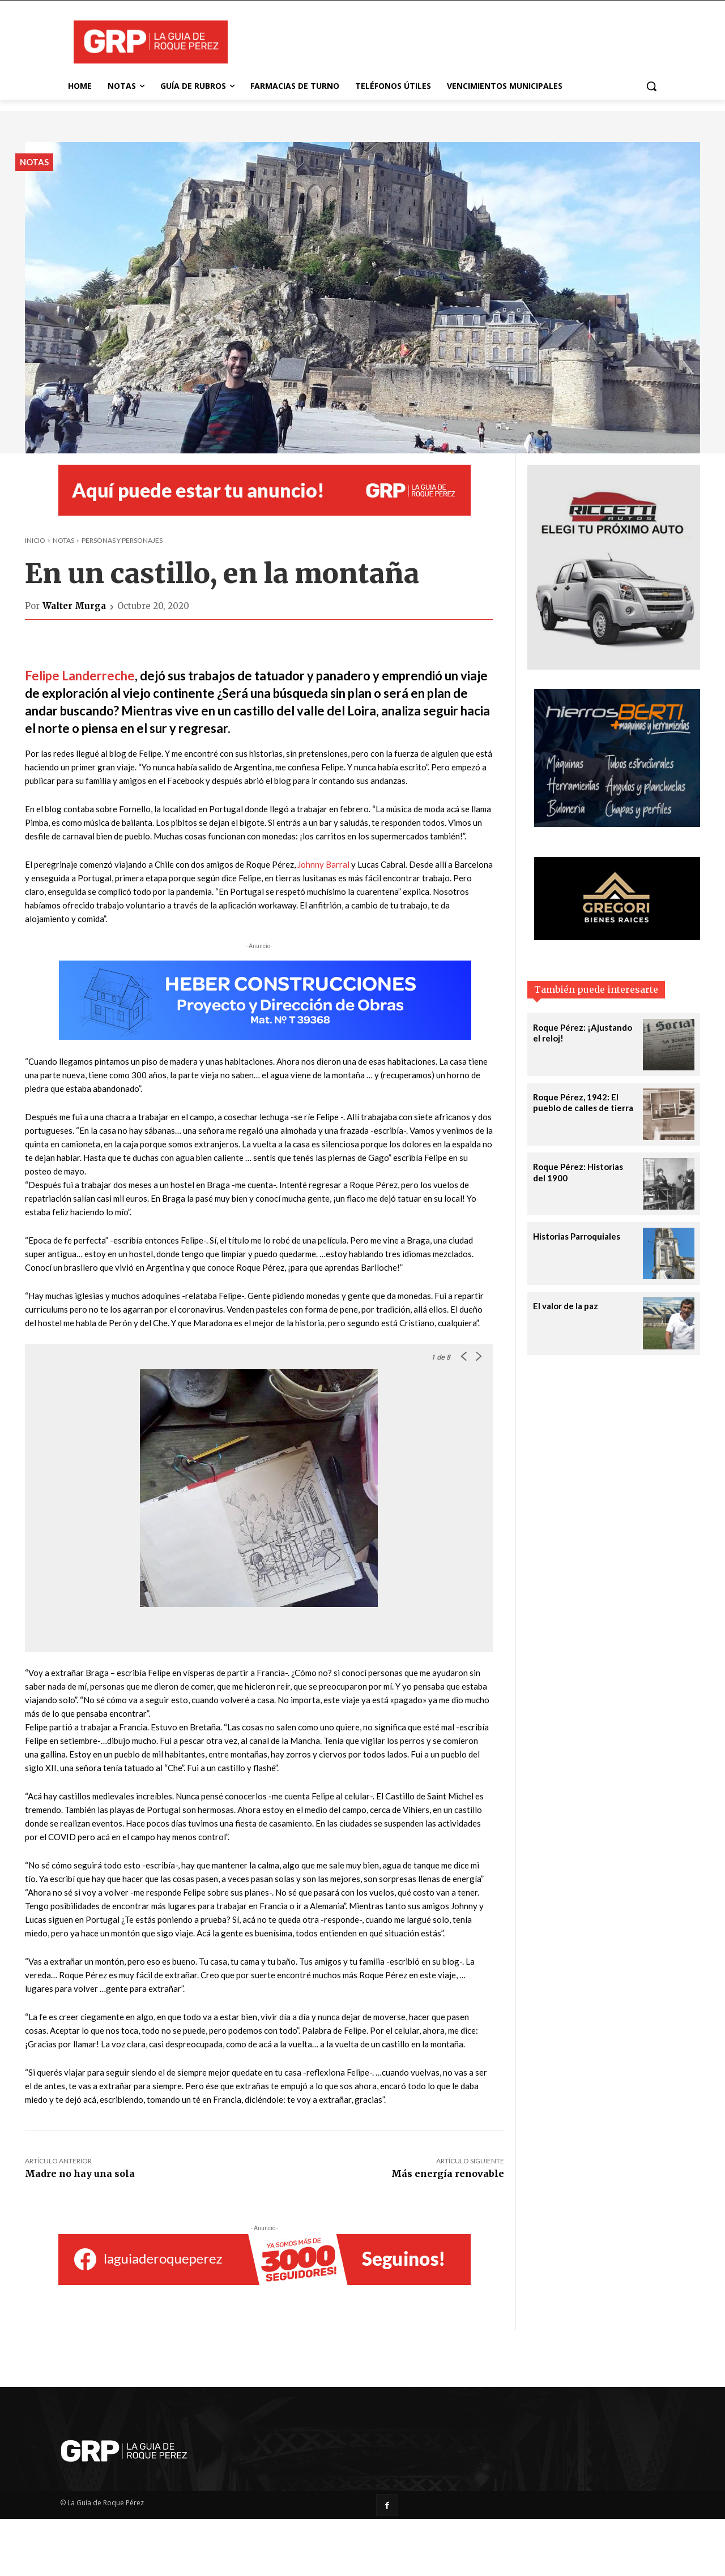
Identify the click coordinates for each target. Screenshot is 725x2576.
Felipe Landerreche (80, 675)
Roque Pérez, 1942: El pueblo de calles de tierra (583, 1102)
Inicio (35, 540)
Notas (34, 162)
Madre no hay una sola (80, 2173)
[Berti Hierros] (617, 823)
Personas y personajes (122, 540)
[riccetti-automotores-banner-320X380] (613, 666)
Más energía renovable (447, 2173)
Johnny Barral (323, 864)
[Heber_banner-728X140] (265, 1000)
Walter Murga (74, 606)
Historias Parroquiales (576, 1236)
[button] (651, 86)
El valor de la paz (565, 1306)
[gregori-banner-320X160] (617, 937)
